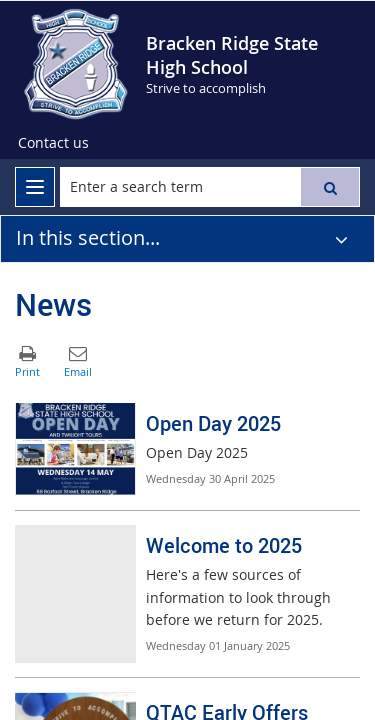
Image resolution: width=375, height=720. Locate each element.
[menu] (35, 187)
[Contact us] (53, 143)
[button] (330, 187)
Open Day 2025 (213, 423)
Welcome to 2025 (224, 545)
